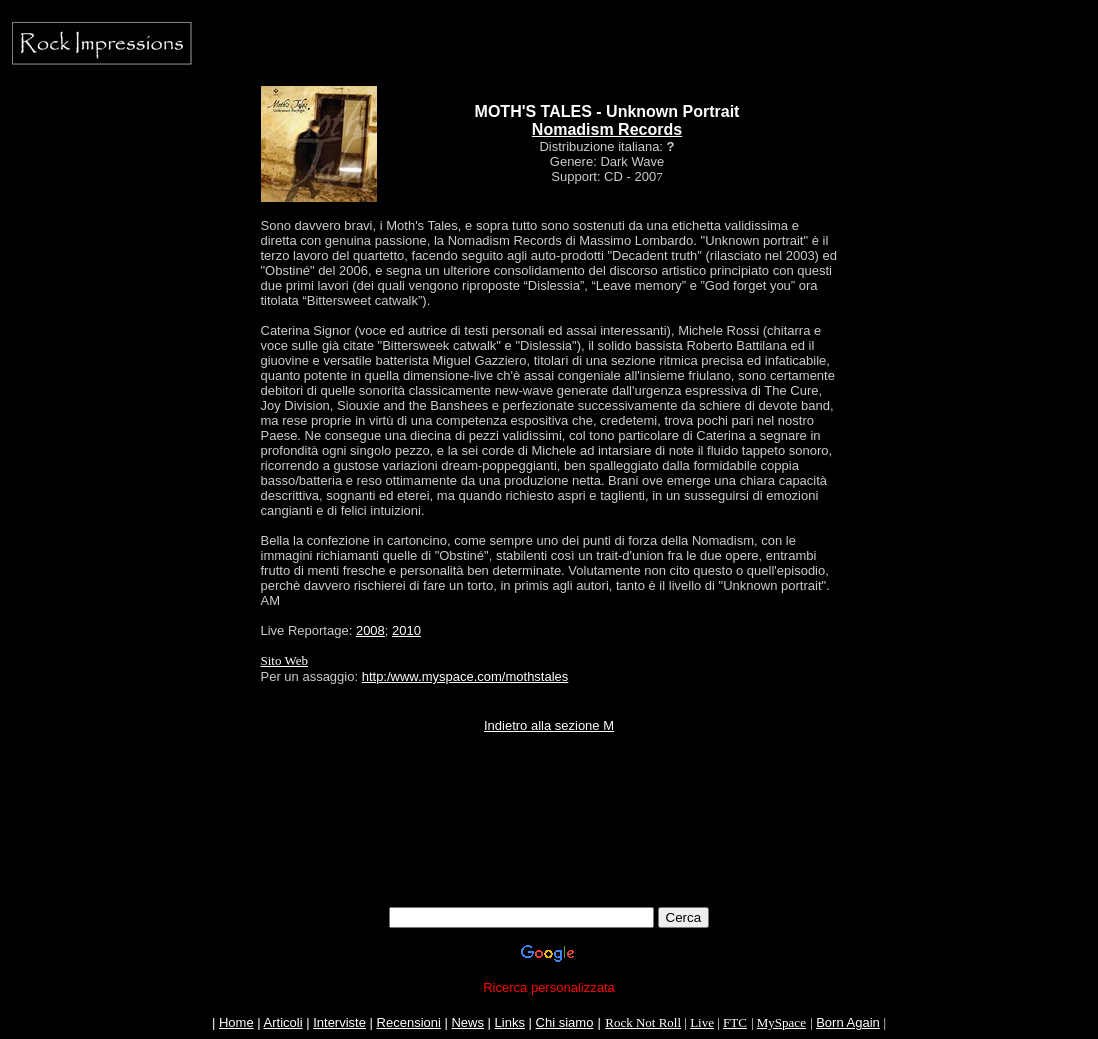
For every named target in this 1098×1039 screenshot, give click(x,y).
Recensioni (409, 1022)
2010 (406, 630)
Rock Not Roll (643, 1022)
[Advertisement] (549, 862)
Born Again (848, 1022)
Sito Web (284, 660)
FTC (735, 1022)
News (467, 1022)
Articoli (283, 1022)
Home (236, 1022)
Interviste (339, 1022)
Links (510, 1022)
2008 (370, 630)
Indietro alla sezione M (549, 725)
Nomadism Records (607, 129)
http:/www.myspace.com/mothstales (465, 676)
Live (702, 1022)
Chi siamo (565, 1022)
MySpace (781, 1022)
